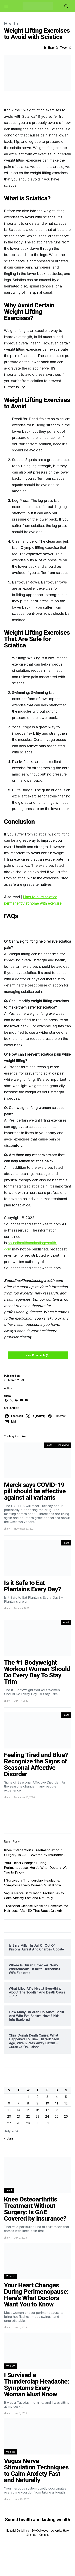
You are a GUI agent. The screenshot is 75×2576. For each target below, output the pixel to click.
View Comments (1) (37, 1355)
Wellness (10, 2276)
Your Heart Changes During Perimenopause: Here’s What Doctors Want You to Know (37, 1867)
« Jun (8, 2138)
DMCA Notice (40, 2530)
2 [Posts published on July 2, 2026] (37, 2097)
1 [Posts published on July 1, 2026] (28, 2097)
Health (11, 23)
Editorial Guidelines (17, 2530)
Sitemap (31, 2534)
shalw (7, 1395)
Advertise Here (60, 2530)
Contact (44, 2534)
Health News (62, 1445)
